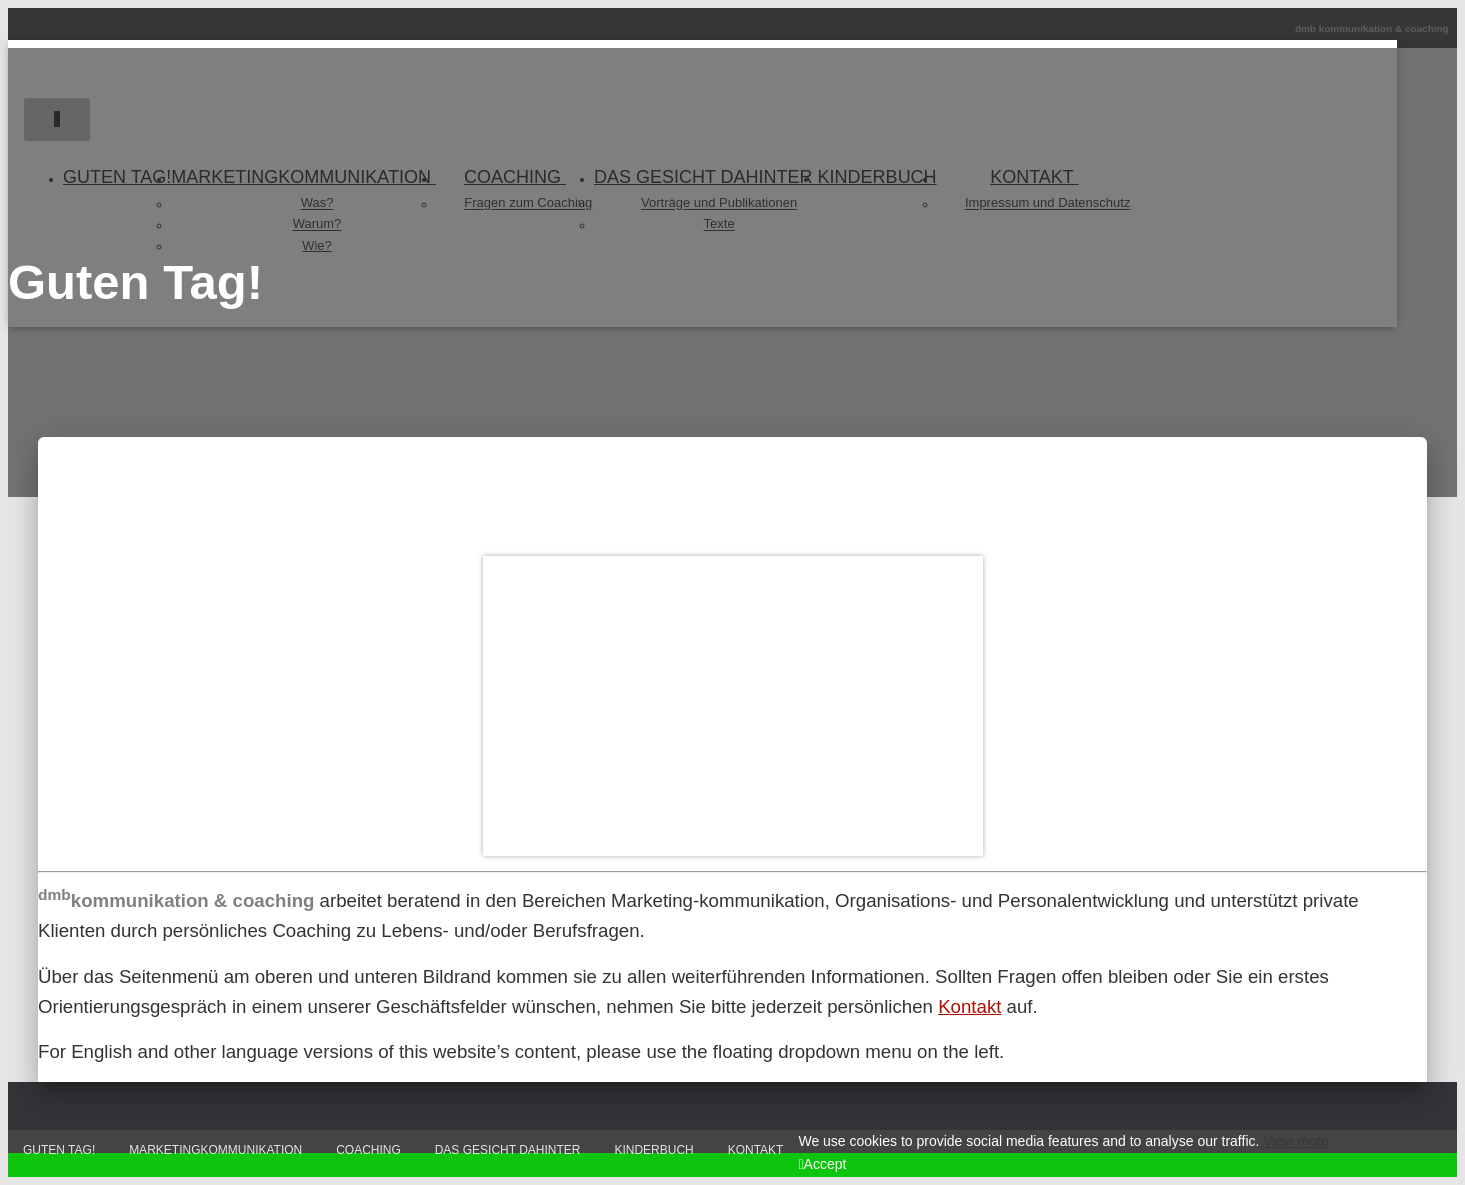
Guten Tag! (59, 1150)
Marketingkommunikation (215, 1150)
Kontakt (969, 1006)
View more (1296, 1141)
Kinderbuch (653, 1150)
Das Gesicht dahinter (508, 1150)
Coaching (368, 1150)
